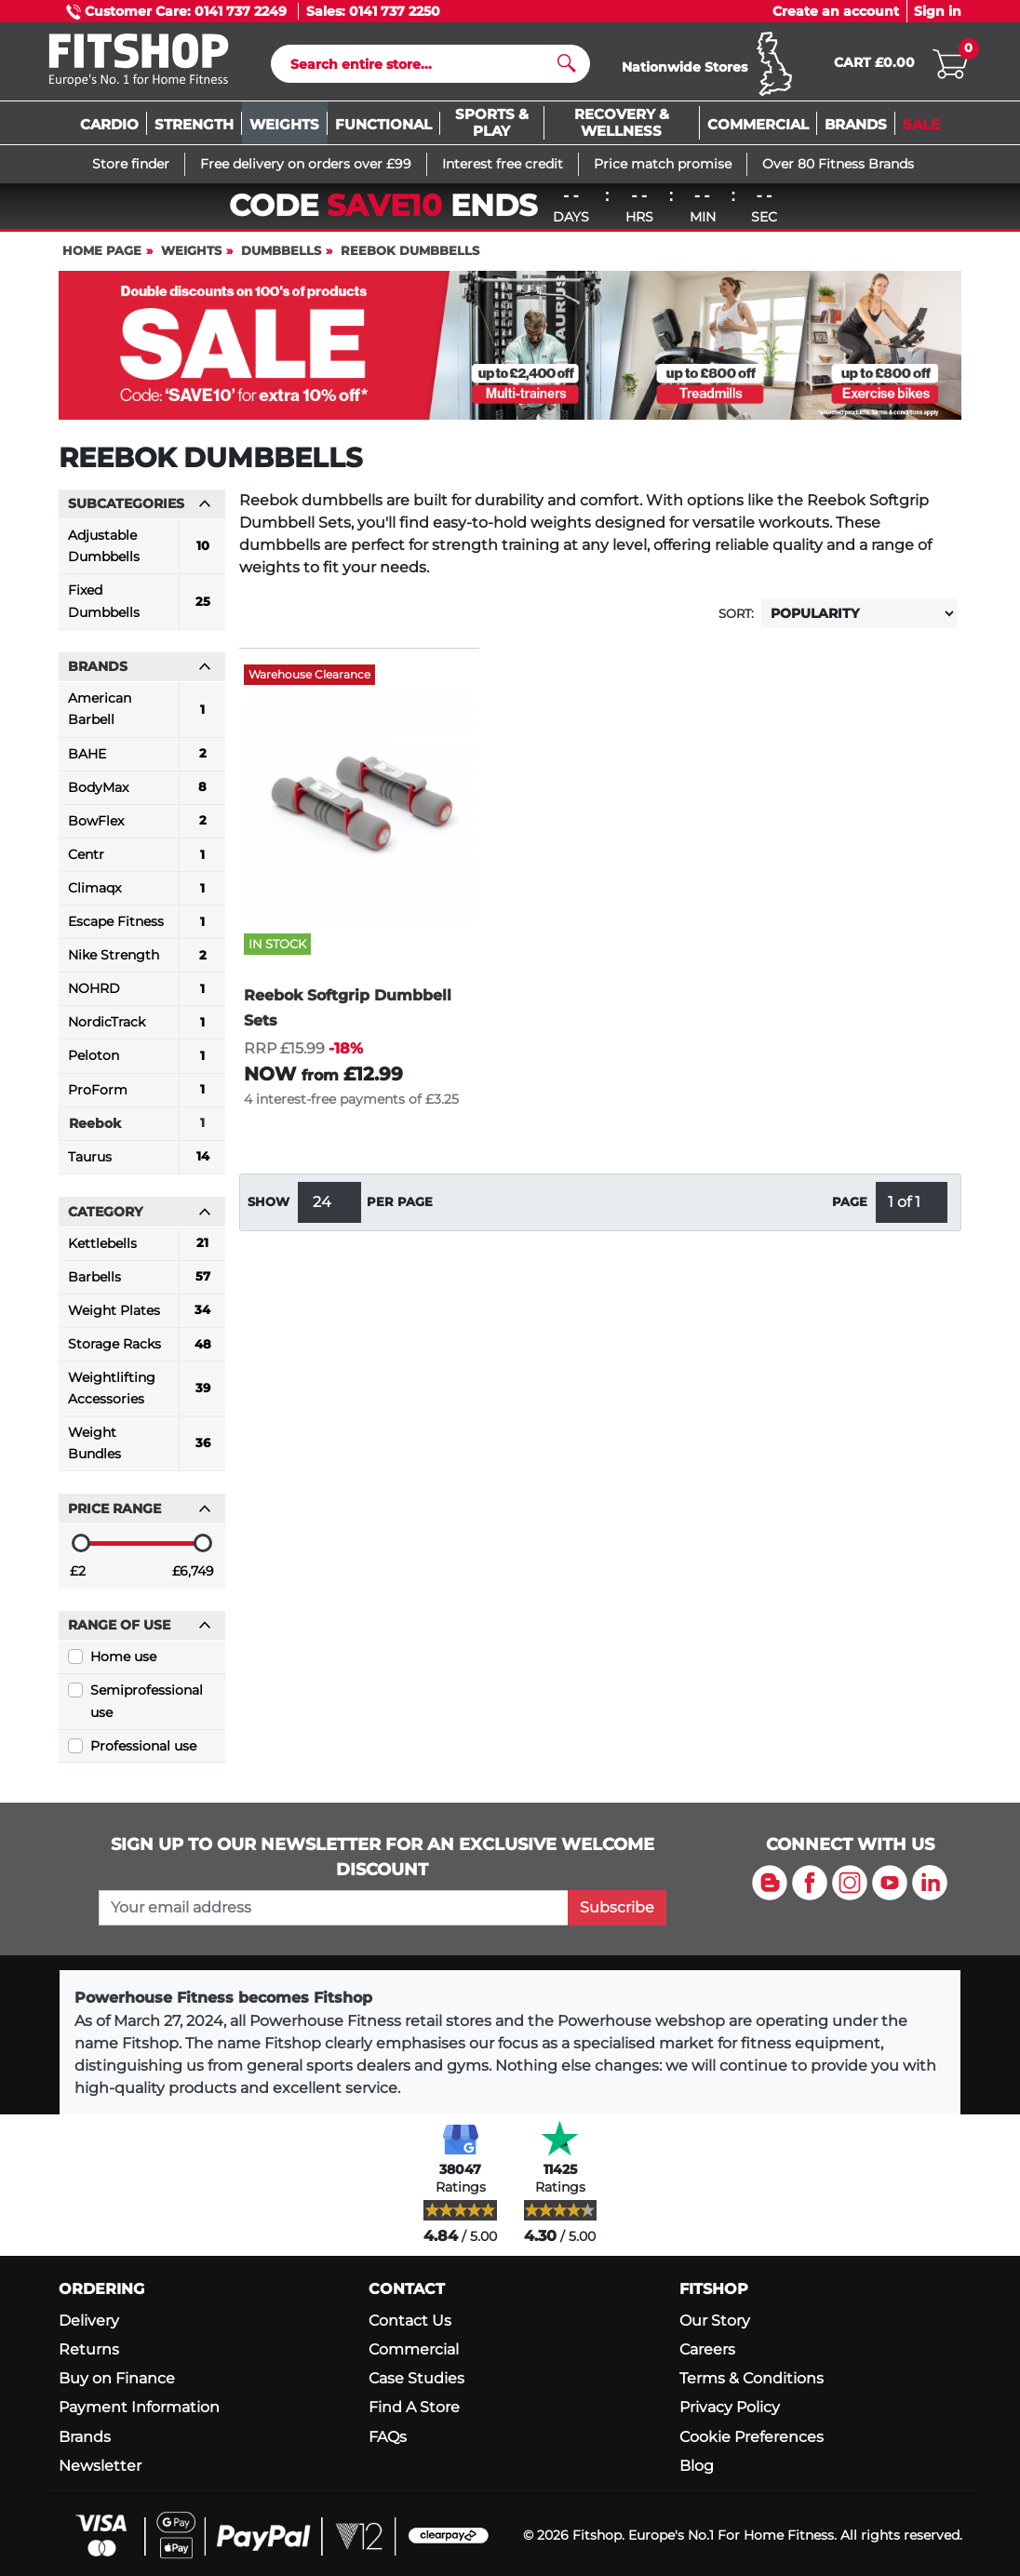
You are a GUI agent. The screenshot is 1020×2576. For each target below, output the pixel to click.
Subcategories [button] (139, 511)
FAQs (388, 2437)
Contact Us (410, 2320)
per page (400, 1210)
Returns (89, 2349)
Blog (696, 2466)
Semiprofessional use (146, 1709)
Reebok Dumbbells (410, 259)
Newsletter (100, 2466)
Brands (85, 2437)
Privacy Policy (729, 2407)
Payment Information (139, 2407)
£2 (78, 1579)
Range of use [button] (139, 1633)
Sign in (937, 11)
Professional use (143, 1754)
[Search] (423, 67)
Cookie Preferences (751, 2437)
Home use (123, 1665)
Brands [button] (139, 674)
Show (268, 1210)
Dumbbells (281, 259)
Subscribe (617, 1907)
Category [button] (139, 1220)
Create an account (835, 11)
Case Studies (416, 2378)
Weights (191, 259)
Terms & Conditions (751, 2378)
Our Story (714, 2320)
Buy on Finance (117, 2378)
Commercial (414, 2349)
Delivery (89, 2320)
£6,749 (193, 1579)
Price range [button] (139, 1517)
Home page (101, 259)
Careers (707, 2349)
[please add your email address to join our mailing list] (333, 1907)
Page (849, 1210)
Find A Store (414, 2407)
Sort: (736, 622)
